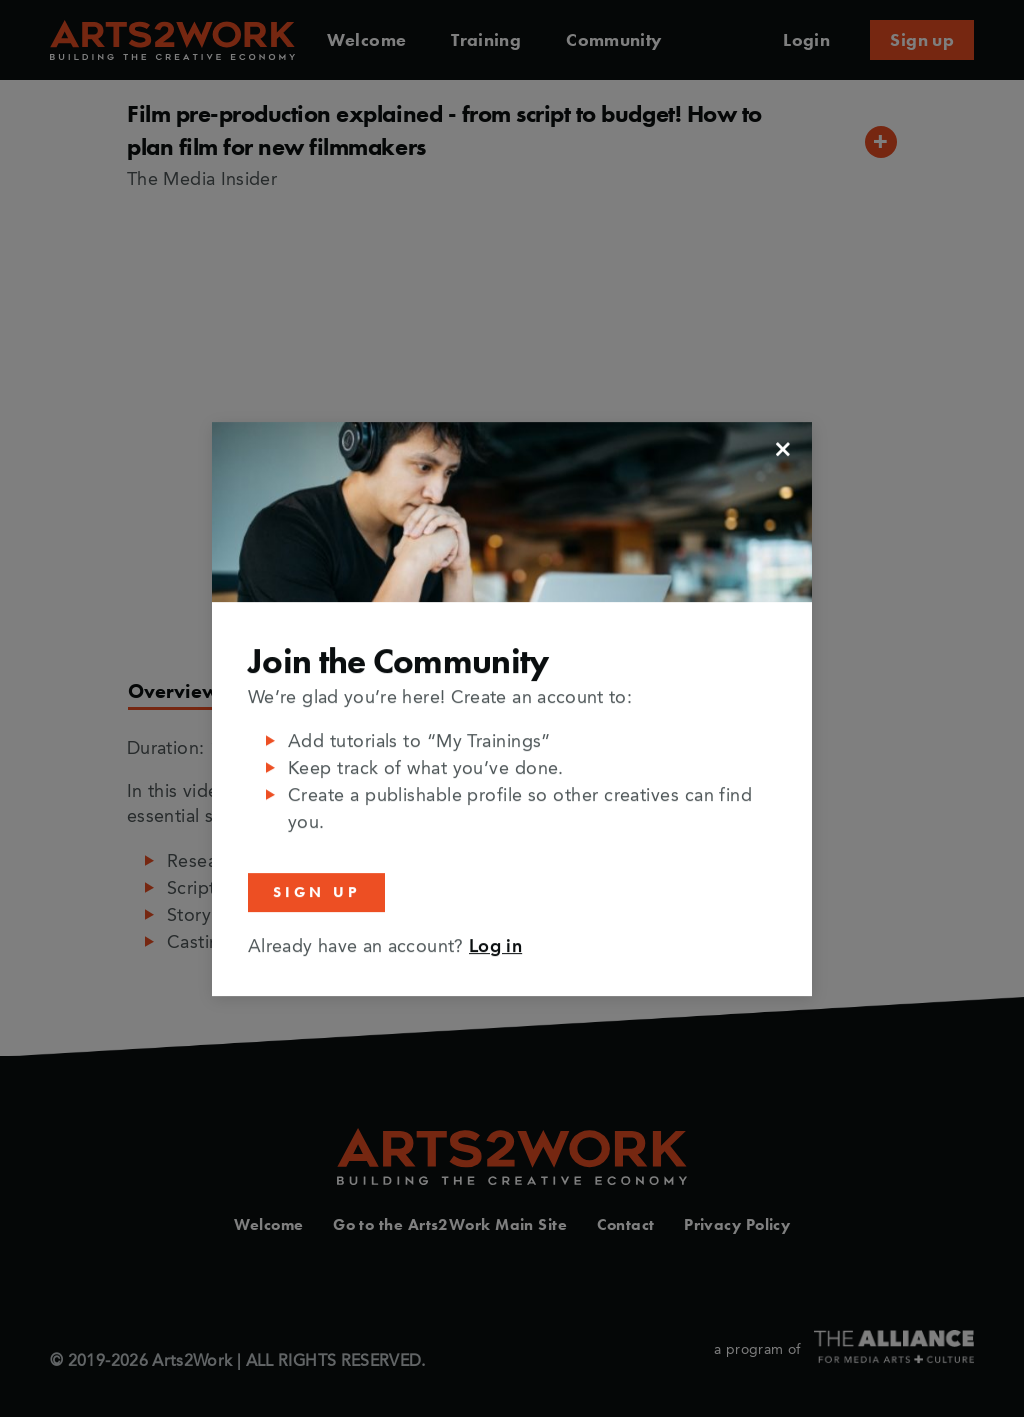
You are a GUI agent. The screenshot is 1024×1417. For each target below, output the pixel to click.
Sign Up (316, 892)
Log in (495, 946)
